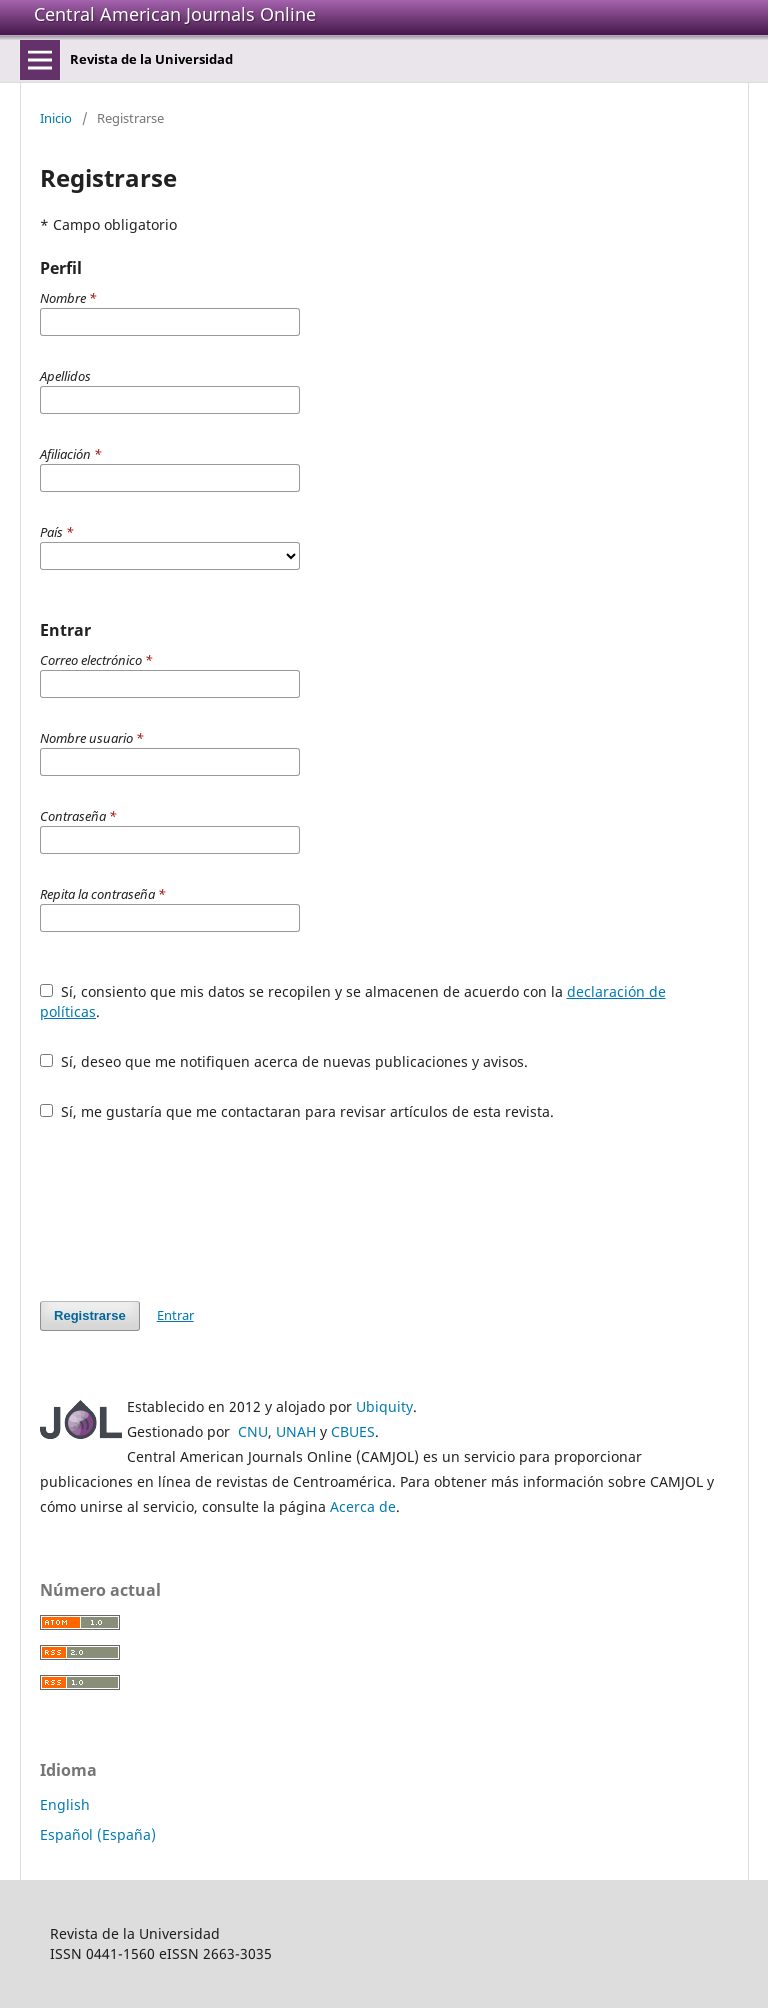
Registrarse (90, 1315)
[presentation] (192, 1211)
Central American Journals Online (175, 14)
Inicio (56, 118)
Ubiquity (384, 1406)
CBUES (353, 1431)
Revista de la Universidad (151, 59)
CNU (253, 1431)
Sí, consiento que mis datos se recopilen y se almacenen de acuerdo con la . (353, 1001)
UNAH (296, 1431)
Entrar (175, 1315)
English (65, 1804)
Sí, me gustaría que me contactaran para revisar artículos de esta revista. (297, 1111)
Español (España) (98, 1834)
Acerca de (363, 1506)
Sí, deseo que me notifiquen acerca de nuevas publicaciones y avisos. (284, 1061)
